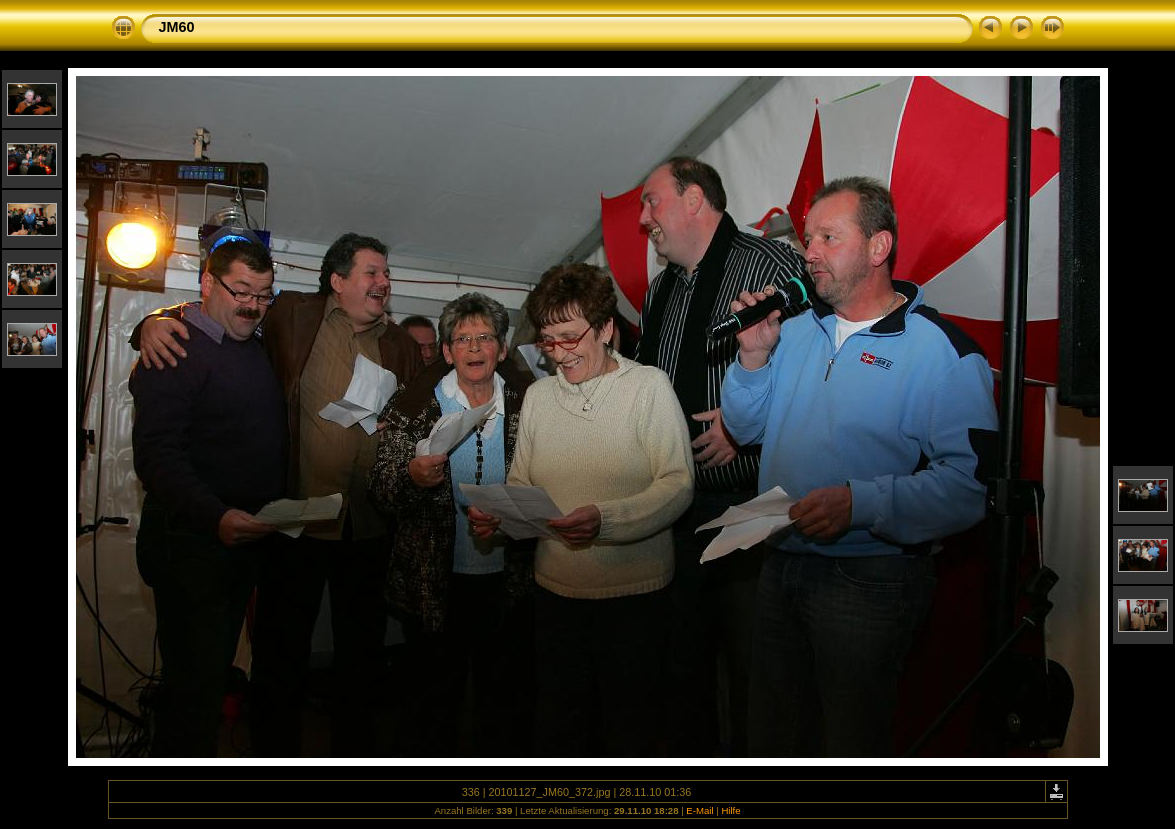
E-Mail (699, 810)
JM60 (177, 27)
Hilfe (730, 810)
